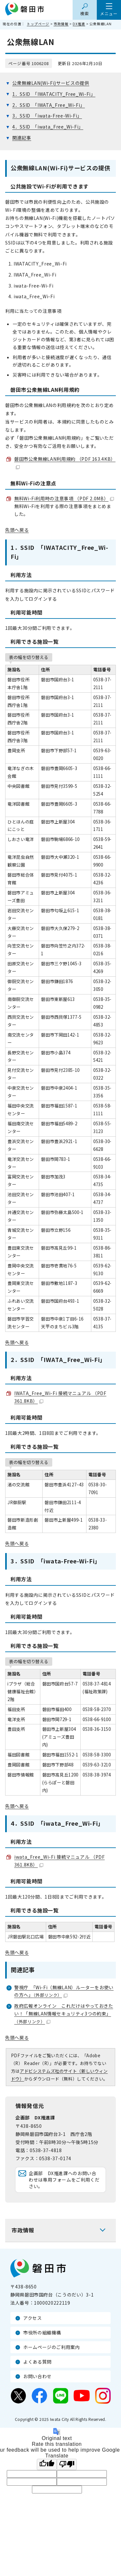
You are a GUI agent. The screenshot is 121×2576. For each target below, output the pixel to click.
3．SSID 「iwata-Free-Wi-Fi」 (47, 115)
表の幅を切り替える (28, 657)
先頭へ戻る (17, 530)
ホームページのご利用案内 (51, 2347)
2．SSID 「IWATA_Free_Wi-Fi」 (48, 105)
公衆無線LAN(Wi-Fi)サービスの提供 (50, 83)
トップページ (38, 23)
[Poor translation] (67, 2464)
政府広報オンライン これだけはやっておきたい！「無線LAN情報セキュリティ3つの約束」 (63, 2014)
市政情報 (61, 23)
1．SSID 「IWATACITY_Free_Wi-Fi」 (54, 94)
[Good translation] (47, 2464)
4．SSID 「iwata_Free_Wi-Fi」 (47, 126)
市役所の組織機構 (42, 2332)
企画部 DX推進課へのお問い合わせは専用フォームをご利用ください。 (64, 2179)
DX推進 (79, 23)
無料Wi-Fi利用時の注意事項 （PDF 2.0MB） (64, 498)
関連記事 (21, 137)
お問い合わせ (37, 2376)
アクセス (32, 2318)
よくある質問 (37, 2361)
